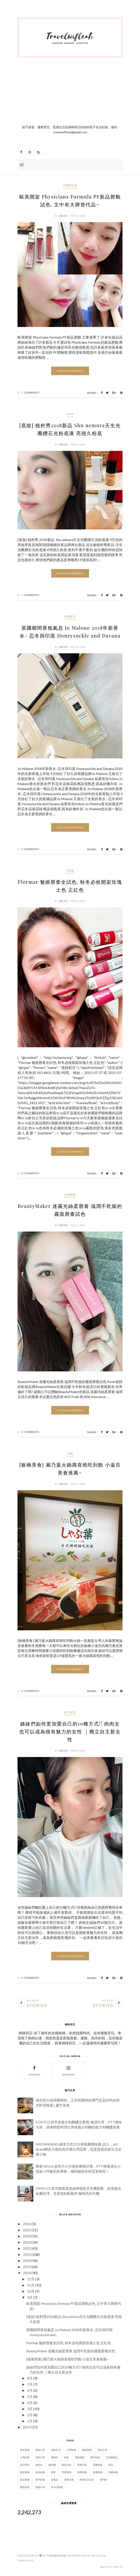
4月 (30, 2402)
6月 (30, 2390)
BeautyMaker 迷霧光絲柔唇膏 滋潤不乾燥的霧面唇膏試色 (70, 2351)
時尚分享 (40, 2457)
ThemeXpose (56, 2555)
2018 (70, 414)
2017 (27, 2427)
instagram (68, 2070)
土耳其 (70, 870)
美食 (66, 2457)
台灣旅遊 (71, 2449)
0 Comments (30, 849)
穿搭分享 (102, 2449)
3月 (30, 2409)
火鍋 (70, 1453)
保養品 (54, 2479)
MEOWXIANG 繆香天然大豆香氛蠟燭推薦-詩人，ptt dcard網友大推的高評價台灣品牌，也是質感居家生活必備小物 (78, 2149)
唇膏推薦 (87, 2449)
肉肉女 (39, 2464)
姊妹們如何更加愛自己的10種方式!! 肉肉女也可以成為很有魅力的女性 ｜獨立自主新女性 (70, 1731)
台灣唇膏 (70, 1194)
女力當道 (70, 1712)
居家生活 (56, 2449)
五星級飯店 (112, 2457)
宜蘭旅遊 (97, 2464)
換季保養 (69, 2479)
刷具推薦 (40, 2472)
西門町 (103, 2479)
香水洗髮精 (57, 2487)
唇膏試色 (82, 2464)
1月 (30, 2421)
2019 (27, 2267)
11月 (31, 2285)
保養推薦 (97, 2472)
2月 (30, 2415)
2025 (27, 2230)
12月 (31, 2279)
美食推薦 (25, 2449)
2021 (27, 2254)
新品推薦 (25, 2479)
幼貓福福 (113, 2472)
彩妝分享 (40, 2449)
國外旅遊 (95, 2457)
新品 (110, 2464)
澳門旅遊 (40, 2479)
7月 (30, 2384)
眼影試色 (66, 2464)
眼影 (53, 2472)
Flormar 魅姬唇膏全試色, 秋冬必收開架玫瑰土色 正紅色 (68, 2343)
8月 (30, 2378)
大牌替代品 (70, 185)
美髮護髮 (79, 2457)
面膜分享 (40, 2487)
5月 (30, 2396)
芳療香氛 (66, 2472)
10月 (31, 2291)
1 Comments (30, 392)
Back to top (111, 2567)
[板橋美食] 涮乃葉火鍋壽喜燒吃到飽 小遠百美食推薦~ (67, 2359)
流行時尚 (25, 2464)
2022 (27, 2248)
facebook (34, 2070)
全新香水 (70, 616)
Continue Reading (70, 370)
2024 (27, 2236)
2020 (27, 2260)
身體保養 (82, 2472)
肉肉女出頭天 (87, 2479)
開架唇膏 (25, 2472)
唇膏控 (54, 2457)
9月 (30, 2297)
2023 (27, 2242)
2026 (27, 2224)
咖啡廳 (52, 2464)
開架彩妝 (25, 2487)
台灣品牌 (25, 2457)
